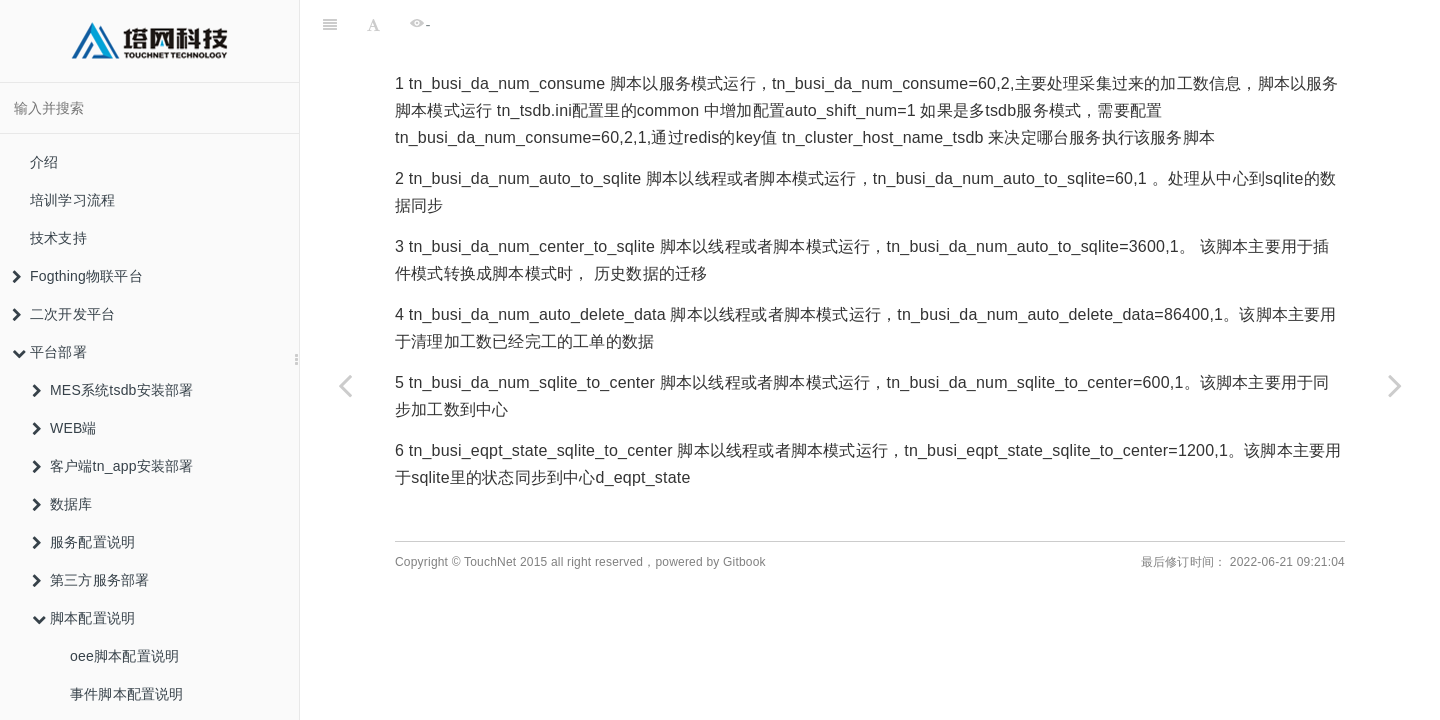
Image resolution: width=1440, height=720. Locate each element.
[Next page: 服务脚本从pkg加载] (1395, 385)
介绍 (44, 162)
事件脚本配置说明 (127, 694)
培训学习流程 (72, 200)
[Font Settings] (373, 25)
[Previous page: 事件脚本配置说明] (345, 385)
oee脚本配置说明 (124, 656)
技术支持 (58, 238)
